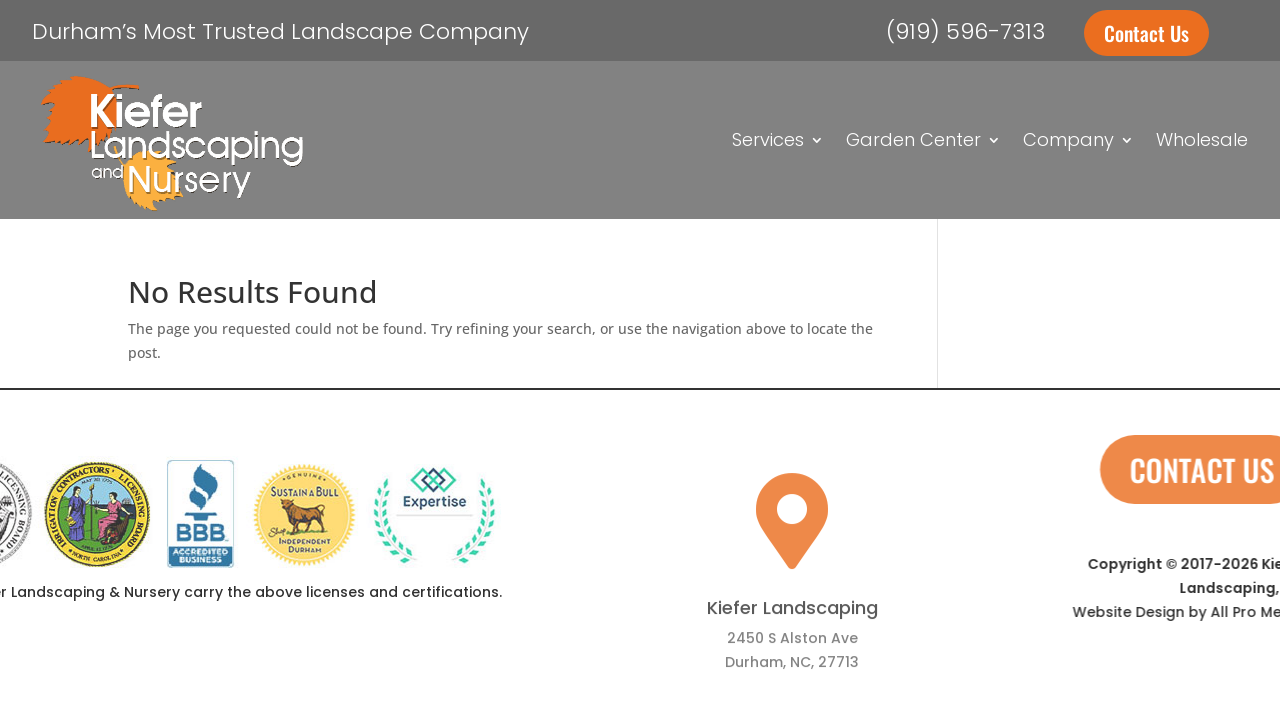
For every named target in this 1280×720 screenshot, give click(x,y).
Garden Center (913, 139)
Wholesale (1202, 139)
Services (768, 139)
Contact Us (1146, 33)
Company (1068, 139)
